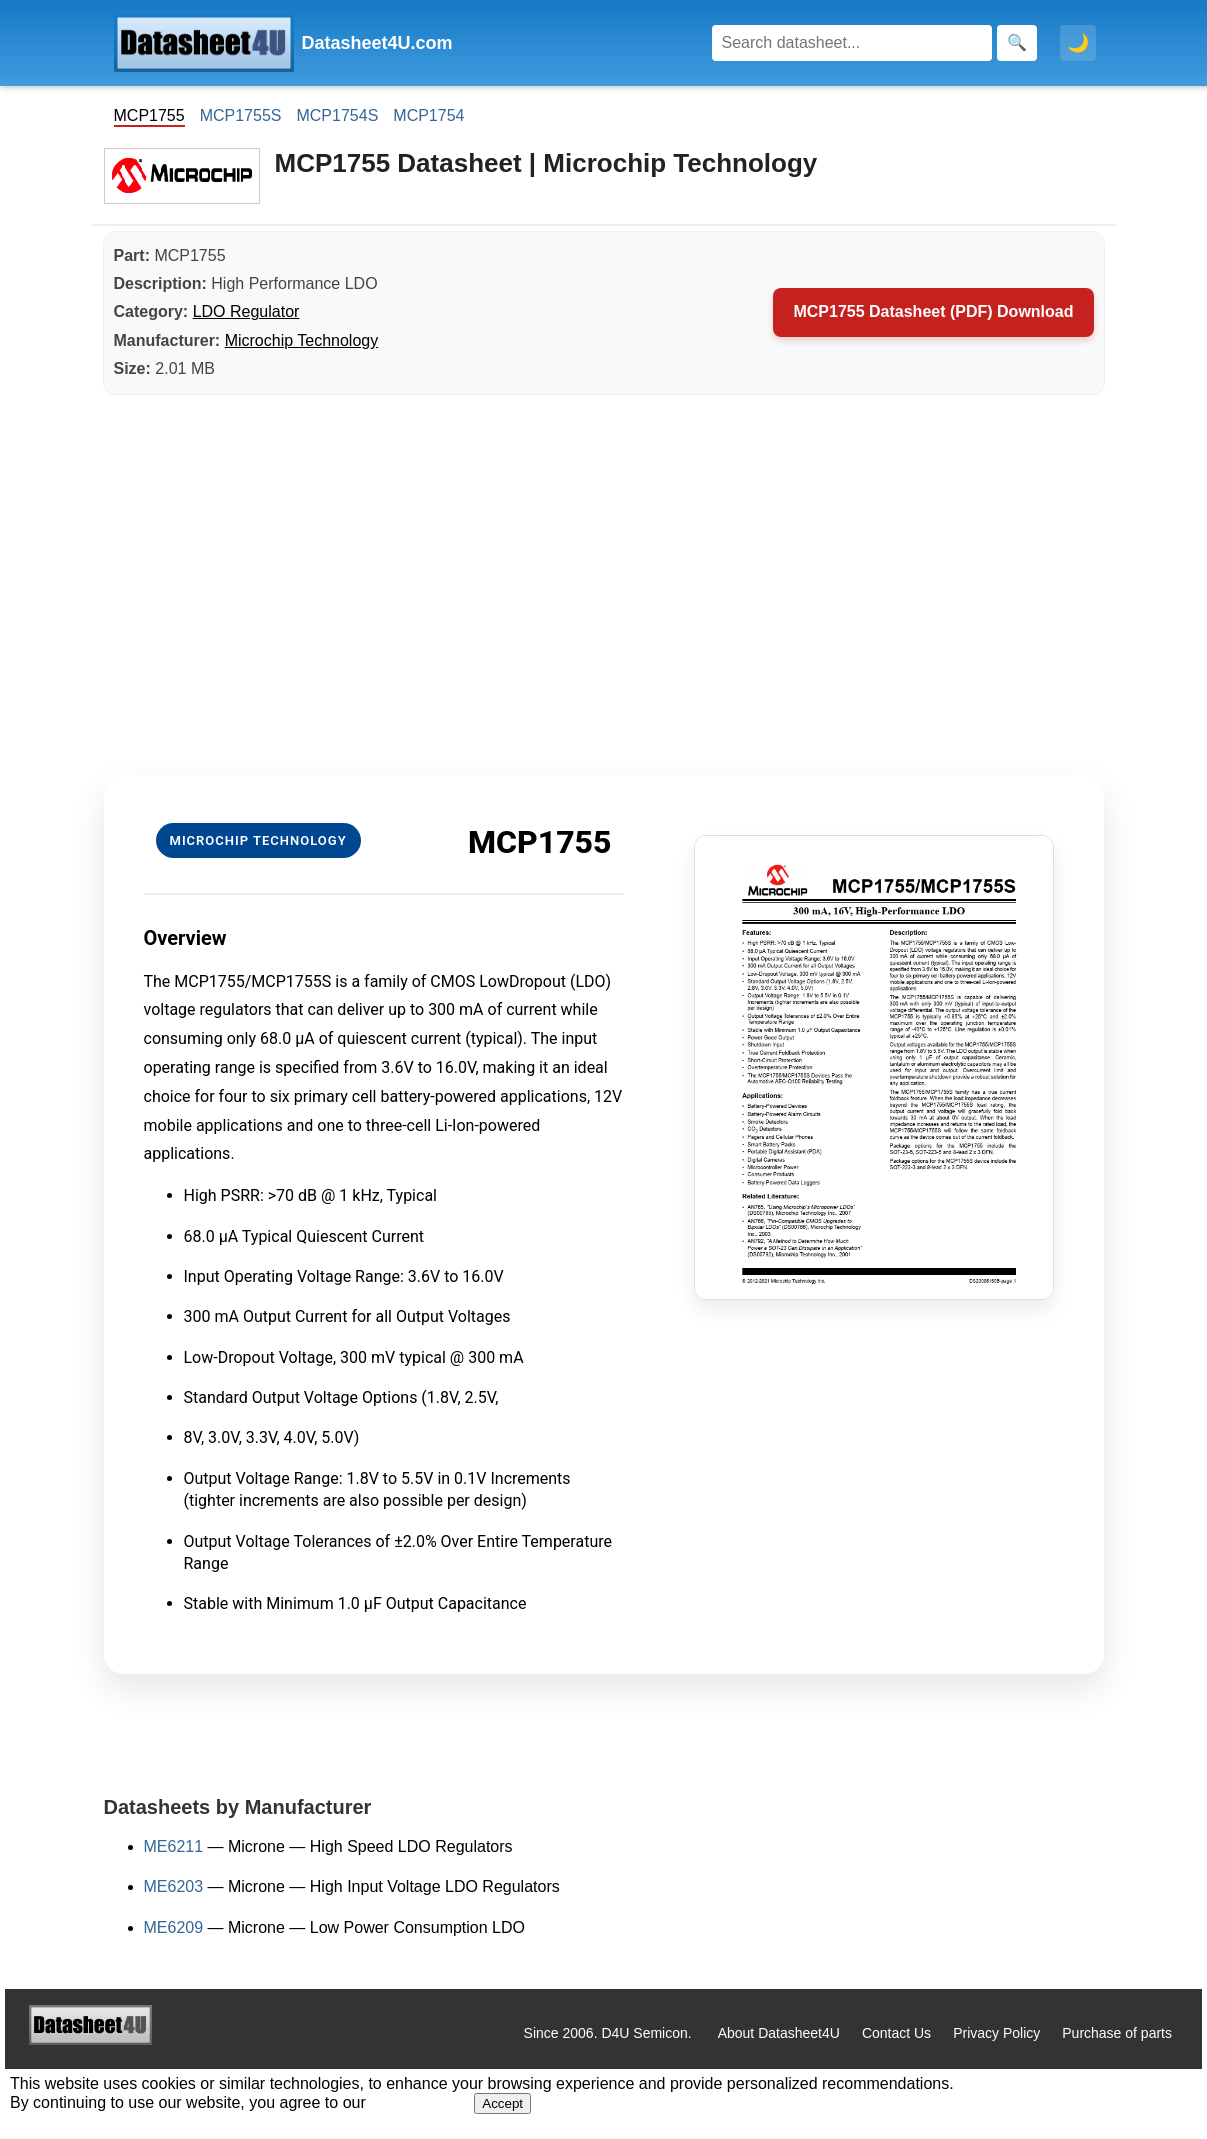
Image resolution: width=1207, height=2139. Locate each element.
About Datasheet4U (779, 2033)
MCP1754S (337, 115)
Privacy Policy (996, 2033)
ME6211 (174, 1846)
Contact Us (896, 2033)
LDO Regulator (246, 311)
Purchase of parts (1117, 2033)
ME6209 (174, 1927)
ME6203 (174, 1886)
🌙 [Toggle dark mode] (1078, 43)
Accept (502, 2103)
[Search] (852, 43)
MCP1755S (241, 115)
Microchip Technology (302, 340)
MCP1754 (428, 115)
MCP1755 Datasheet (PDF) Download (933, 311)
